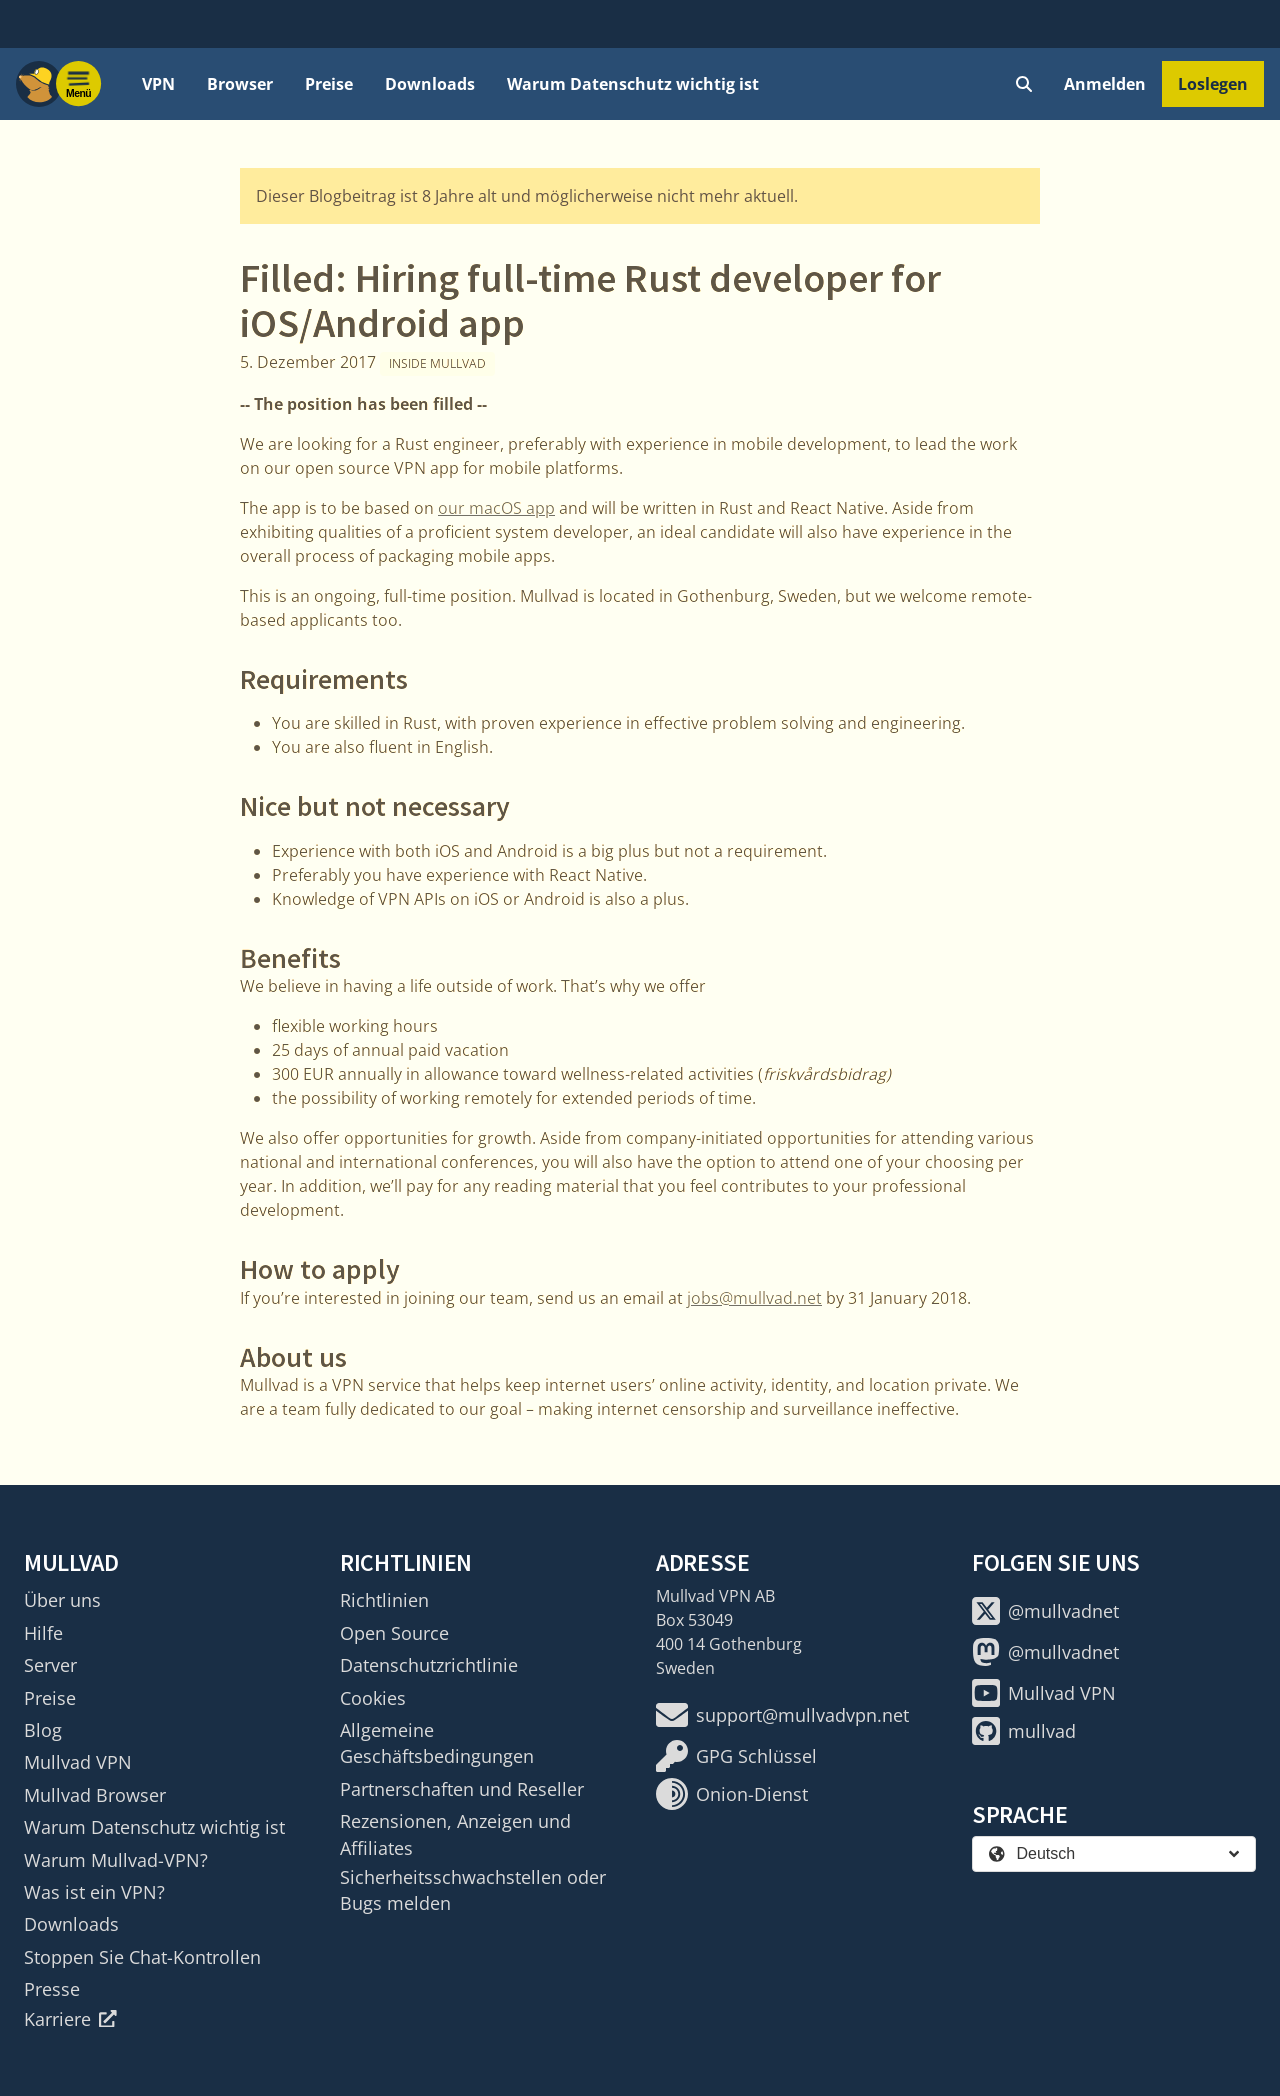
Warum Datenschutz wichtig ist (633, 84)
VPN (158, 84)
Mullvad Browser (95, 1795)
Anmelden (1105, 84)
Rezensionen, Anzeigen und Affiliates (455, 1834)
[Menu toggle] (79, 84)
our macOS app (496, 508)
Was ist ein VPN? (94, 1892)
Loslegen (1213, 84)
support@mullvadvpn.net (782, 1715)
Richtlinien (384, 1600)
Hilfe (43, 1633)
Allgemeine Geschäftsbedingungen (437, 1743)
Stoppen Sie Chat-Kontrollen (142, 1957)
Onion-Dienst (732, 1794)
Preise (329, 84)
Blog (43, 1730)
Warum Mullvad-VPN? (116, 1860)
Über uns (62, 1600)
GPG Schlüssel (736, 1756)
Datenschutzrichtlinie (429, 1665)
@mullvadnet (1045, 1611)
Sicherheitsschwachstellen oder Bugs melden (473, 1890)
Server (50, 1665)
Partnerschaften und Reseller (462, 1789)
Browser (240, 84)
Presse (52, 1989)
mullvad (1024, 1731)
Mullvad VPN (78, 1762)
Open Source (394, 1633)
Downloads (430, 84)
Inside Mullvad (437, 363)
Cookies (373, 1698)
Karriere (70, 2019)
